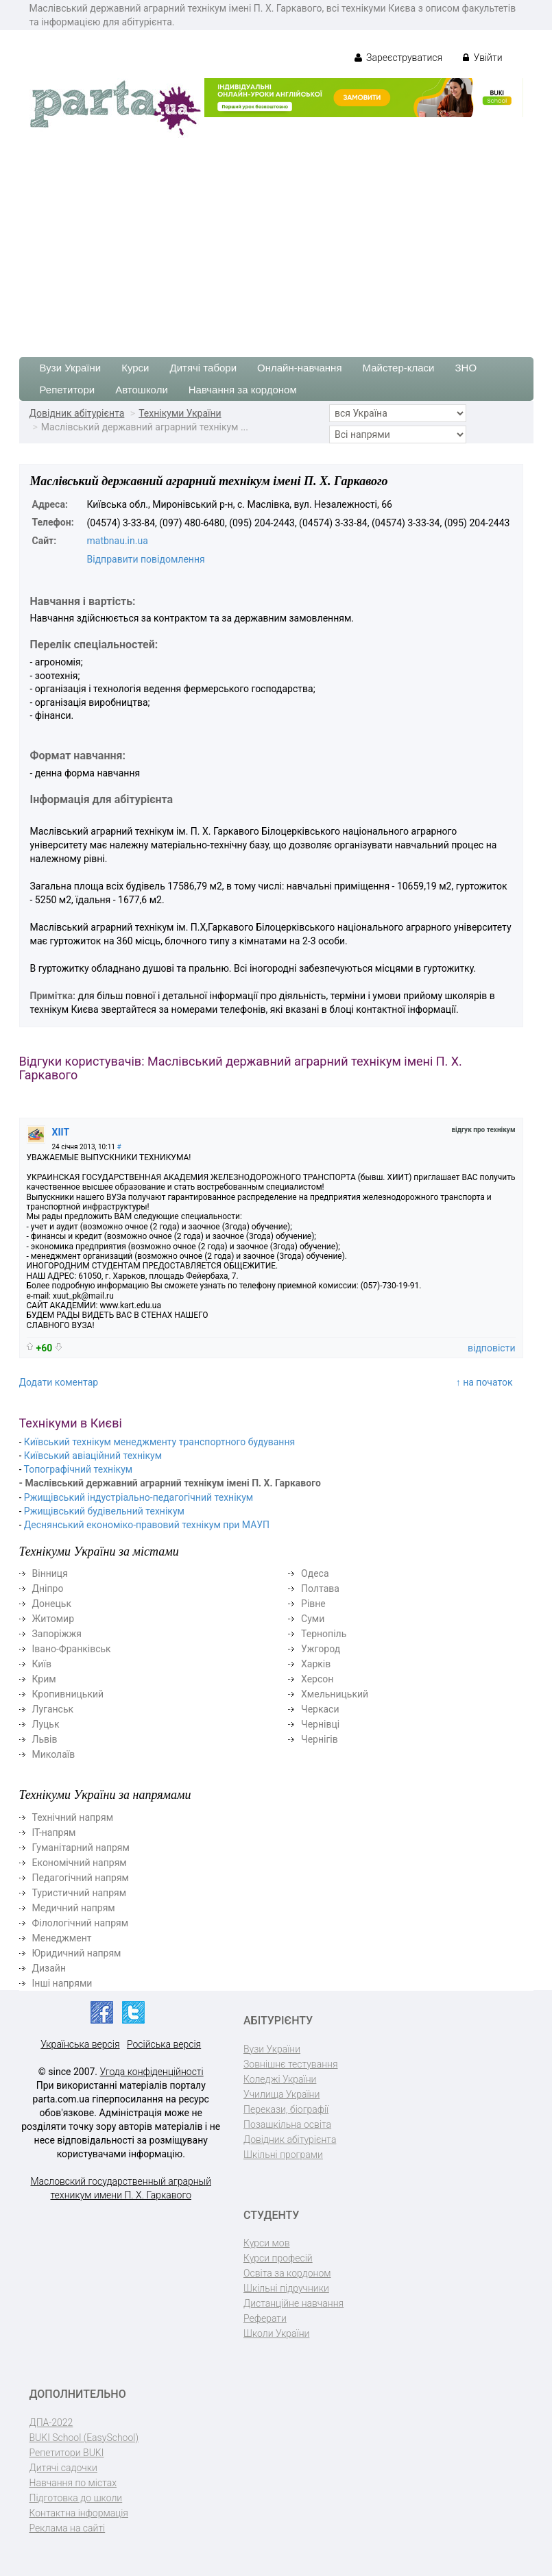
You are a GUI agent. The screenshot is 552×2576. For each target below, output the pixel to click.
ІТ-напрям (54, 1832)
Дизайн (49, 1968)
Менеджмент (62, 1938)
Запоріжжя (57, 1633)
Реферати (265, 2318)
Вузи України (70, 367)
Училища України (281, 2094)
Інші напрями (62, 1983)
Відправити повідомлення (146, 559)
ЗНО (466, 367)
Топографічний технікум (78, 1469)
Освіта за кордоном (287, 2273)
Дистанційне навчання (293, 2303)
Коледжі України (279, 2079)
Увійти (482, 57)
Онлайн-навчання (299, 367)
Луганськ (53, 1709)
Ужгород (320, 1648)
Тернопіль (323, 1633)
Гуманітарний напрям (81, 1847)
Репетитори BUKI (66, 2452)
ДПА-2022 (51, 2422)
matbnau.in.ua (117, 540)
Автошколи (141, 389)
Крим (44, 1678)
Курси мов (266, 2242)
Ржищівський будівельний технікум (104, 1511)
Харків (316, 1663)
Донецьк (51, 1603)
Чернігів (319, 1739)
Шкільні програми (283, 2154)
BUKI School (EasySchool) (84, 2437)
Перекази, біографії (285, 2109)
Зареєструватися (399, 57)
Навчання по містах (73, 2482)
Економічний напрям (79, 1862)
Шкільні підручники (286, 2288)
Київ (41, 1663)
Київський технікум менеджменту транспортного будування (159, 1441)
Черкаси (320, 1709)
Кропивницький (68, 1694)
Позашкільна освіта (287, 2124)
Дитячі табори (203, 367)
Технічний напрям (73, 1817)
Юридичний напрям (76, 1953)
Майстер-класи (399, 367)
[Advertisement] (276, 240)
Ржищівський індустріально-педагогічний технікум (138, 1497)
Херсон (317, 1678)
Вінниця (50, 1573)
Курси (135, 367)
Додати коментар (59, 1382)
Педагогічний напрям (81, 1877)
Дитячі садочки (63, 2467)
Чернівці (320, 1724)
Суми (312, 1618)
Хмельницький (334, 1694)
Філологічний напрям (80, 1922)
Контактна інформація (78, 2512)
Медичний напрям (73, 1907)
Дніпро (48, 1588)
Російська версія (164, 2044)
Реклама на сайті (67, 2528)
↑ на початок (484, 1382)
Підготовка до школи (76, 2497)
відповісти (491, 1347)
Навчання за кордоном (243, 389)
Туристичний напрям (79, 1892)
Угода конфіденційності (152, 2071)
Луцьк (46, 1724)
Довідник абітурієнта (77, 413)
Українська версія (79, 2044)
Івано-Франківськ (71, 1648)
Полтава (320, 1588)
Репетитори (67, 389)
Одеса (314, 1573)
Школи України (276, 2333)
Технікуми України (180, 413)
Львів (45, 1739)
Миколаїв (53, 1754)
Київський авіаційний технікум (93, 1455)
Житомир (53, 1618)
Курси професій (278, 2258)
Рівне (313, 1603)
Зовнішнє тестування (290, 2064)
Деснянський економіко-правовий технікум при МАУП (146, 1524)
